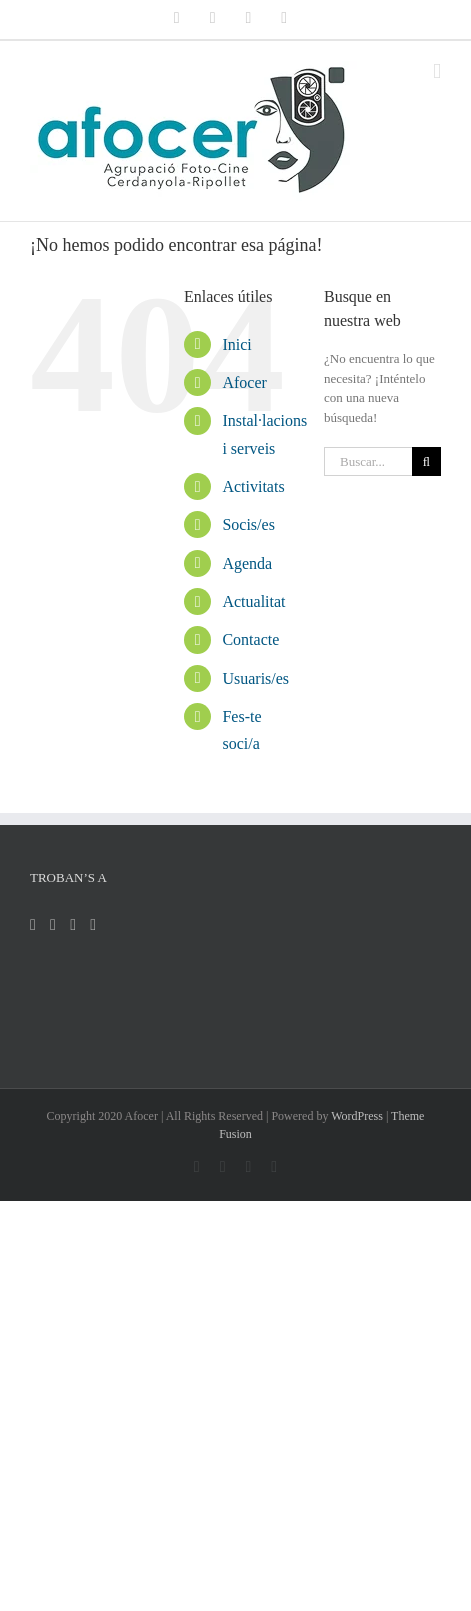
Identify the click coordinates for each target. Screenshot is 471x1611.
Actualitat (253, 601)
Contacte (250, 639)
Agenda (247, 563)
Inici (236, 344)
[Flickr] (93, 925)
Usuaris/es (255, 678)
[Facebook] (33, 925)
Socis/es (248, 524)
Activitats (253, 486)
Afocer (244, 382)
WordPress (357, 1116)
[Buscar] (426, 461)
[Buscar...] (368, 461)
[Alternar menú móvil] (437, 71)
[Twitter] (53, 925)
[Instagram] (73, 925)
